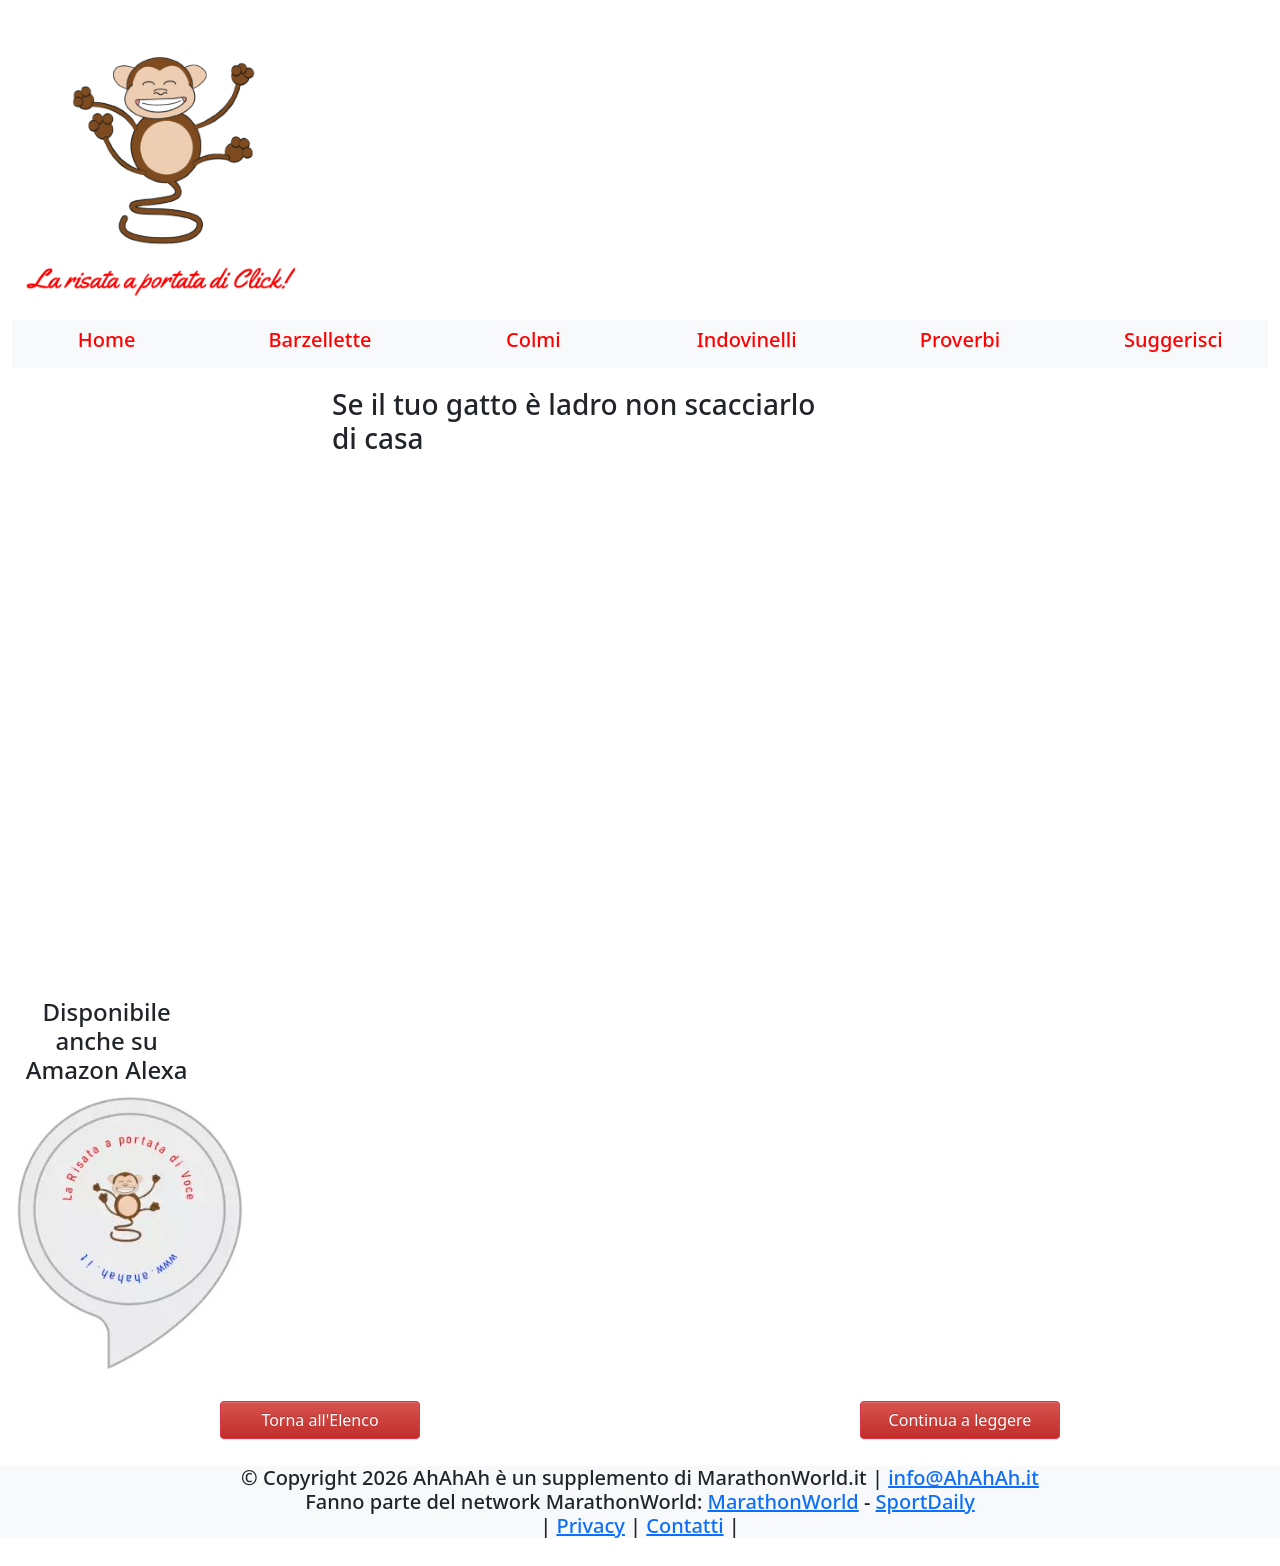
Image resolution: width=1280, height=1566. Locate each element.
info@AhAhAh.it (963, 1477)
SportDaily (925, 1501)
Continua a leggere (960, 1420)
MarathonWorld (783, 1501)
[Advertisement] (800, 175)
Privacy (590, 1525)
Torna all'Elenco (319, 1420)
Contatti (684, 1525)
